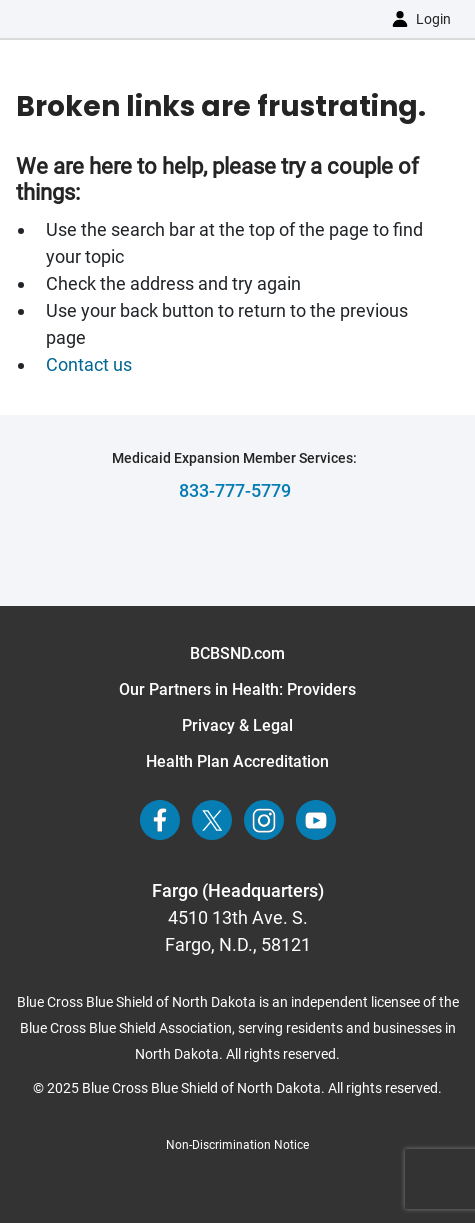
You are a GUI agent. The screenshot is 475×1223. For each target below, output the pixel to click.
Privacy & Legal (237, 725)
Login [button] (433, 19)
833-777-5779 (235, 490)
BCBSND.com (237, 653)
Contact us (91, 364)
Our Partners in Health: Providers (237, 689)
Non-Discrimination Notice (237, 1145)
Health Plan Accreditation (237, 761)
